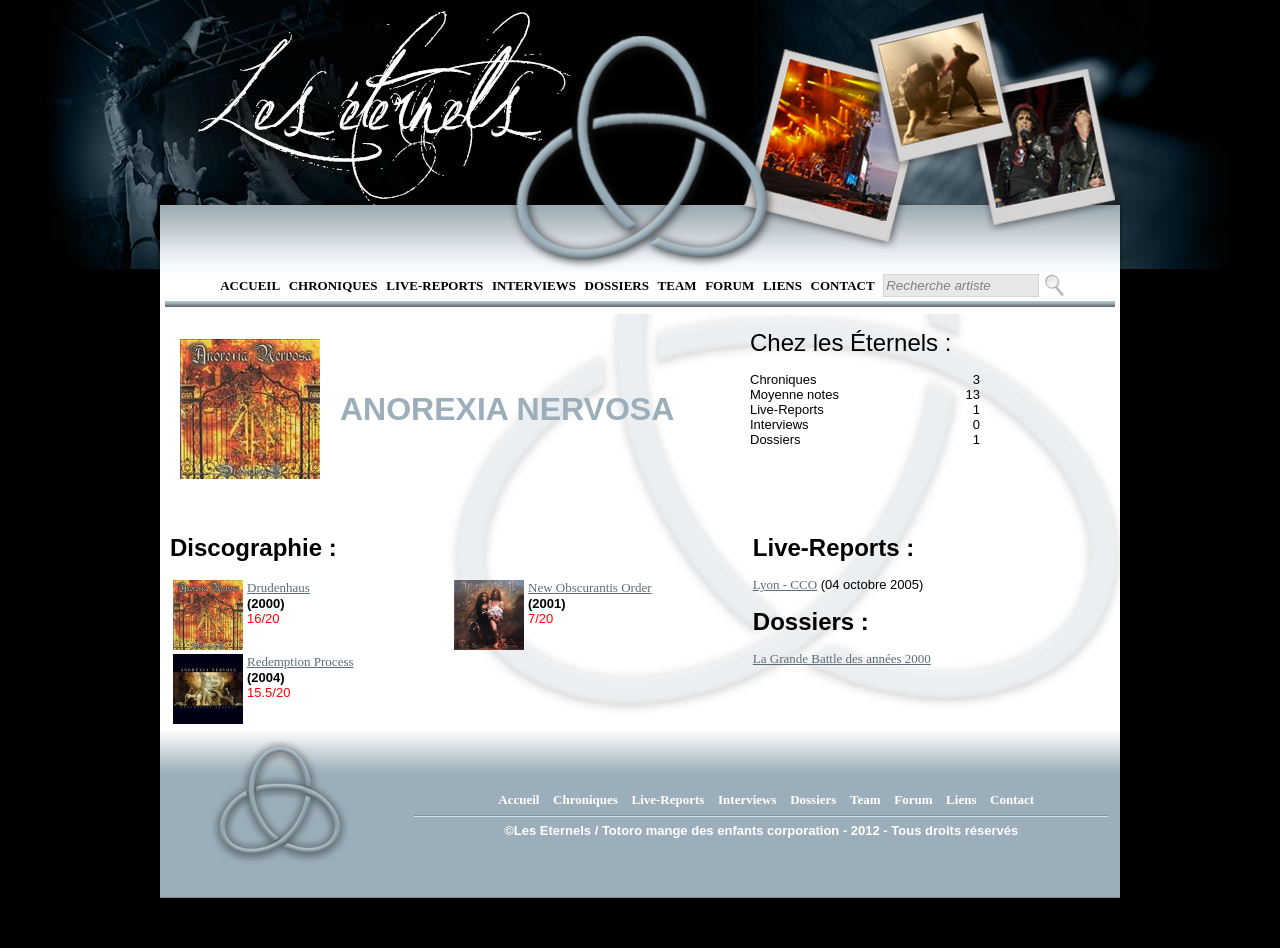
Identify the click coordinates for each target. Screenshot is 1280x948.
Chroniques (333, 285)
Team (677, 285)
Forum (729, 285)
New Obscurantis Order (589, 587)
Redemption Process (300, 661)
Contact (843, 285)
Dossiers (617, 285)
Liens (782, 285)
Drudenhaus (278, 587)
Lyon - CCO (785, 584)
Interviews (534, 285)
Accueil (250, 285)
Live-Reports (434, 285)
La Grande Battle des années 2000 (842, 658)
